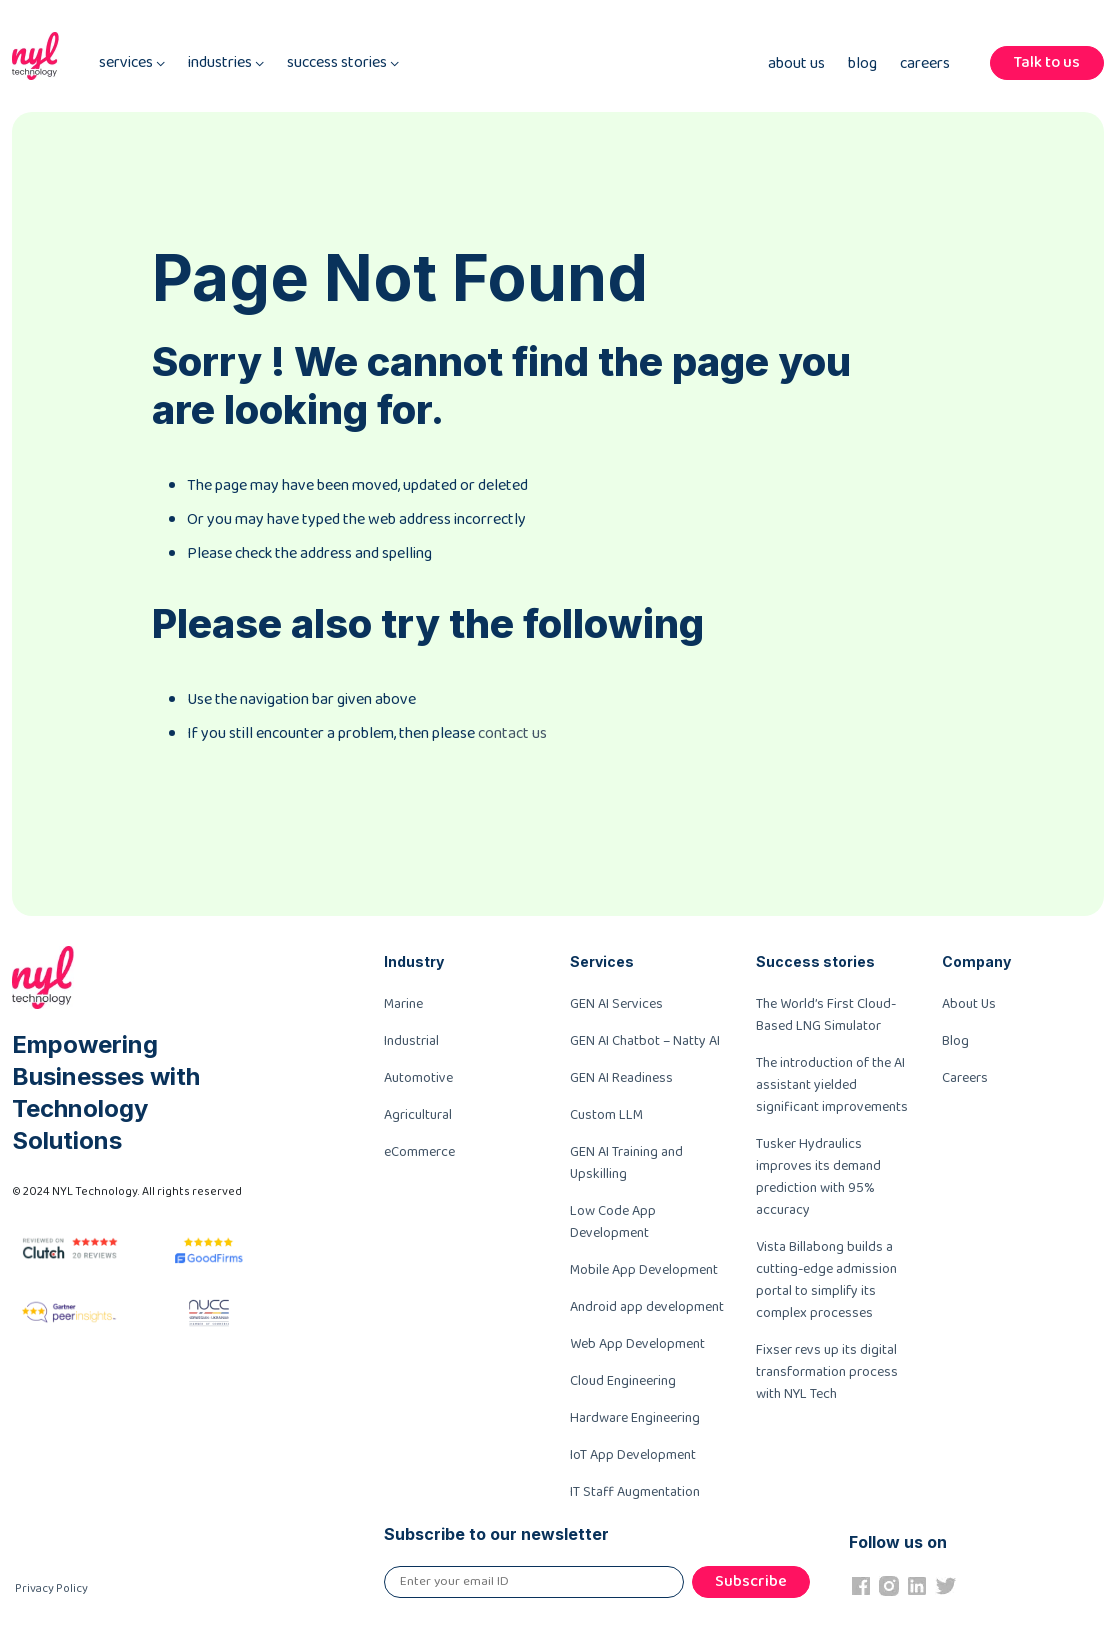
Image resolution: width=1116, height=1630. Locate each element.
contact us (512, 733)
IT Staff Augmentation (635, 1492)
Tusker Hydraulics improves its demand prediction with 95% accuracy (818, 1177)
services (132, 63)
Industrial (411, 1041)
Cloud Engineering (623, 1381)
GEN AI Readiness (621, 1078)
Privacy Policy (51, 1588)
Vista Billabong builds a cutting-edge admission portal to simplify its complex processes (826, 1280)
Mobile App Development (644, 1270)
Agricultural (418, 1115)
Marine (403, 1004)
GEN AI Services (616, 1004)
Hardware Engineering (635, 1418)
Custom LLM (606, 1115)
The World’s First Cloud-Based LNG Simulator (826, 1015)
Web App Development (637, 1344)
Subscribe (751, 1581)
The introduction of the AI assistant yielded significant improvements (832, 1085)
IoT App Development (633, 1455)
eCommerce (419, 1152)
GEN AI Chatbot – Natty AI (645, 1041)
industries (226, 63)
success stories (343, 63)
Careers (925, 64)
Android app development (647, 1307)
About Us (796, 64)
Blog (862, 64)
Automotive (418, 1078)
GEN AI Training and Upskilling (626, 1163)
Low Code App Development (613, 1222)
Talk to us (1047, 62)
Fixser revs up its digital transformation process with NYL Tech (827, 1372)
